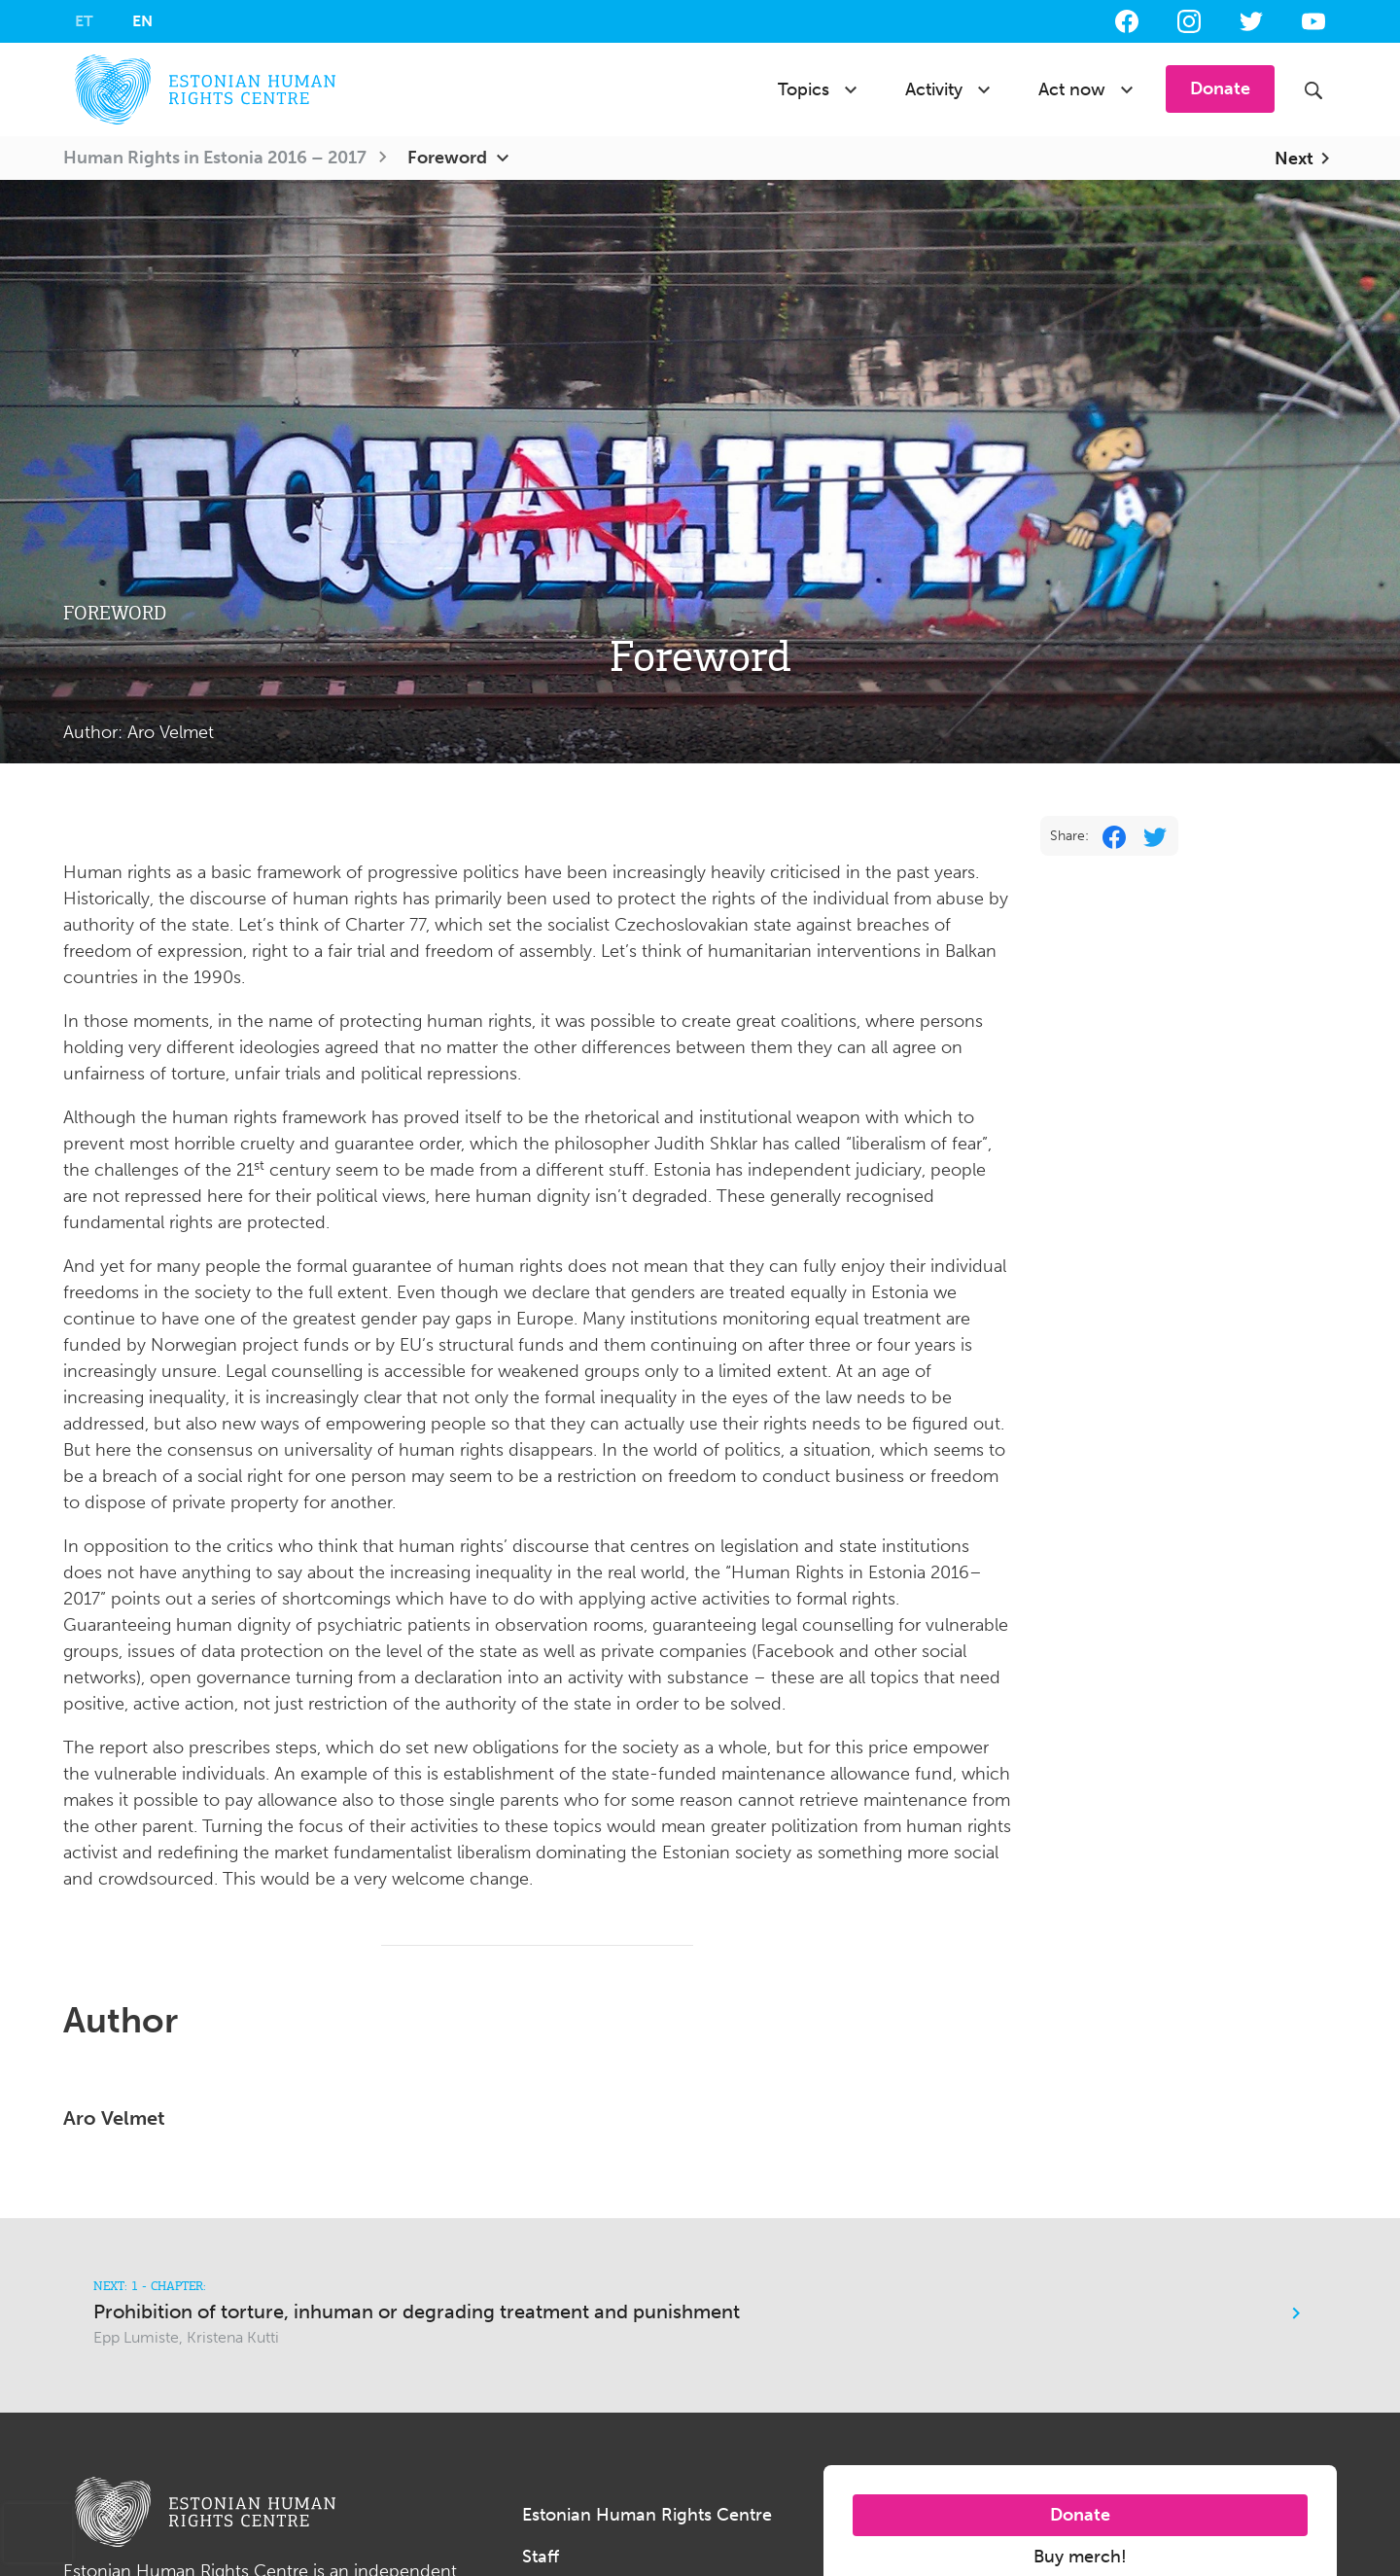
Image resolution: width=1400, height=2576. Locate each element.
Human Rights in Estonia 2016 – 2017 (215, 157)
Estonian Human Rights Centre (647, 2514)
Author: (138, 732)
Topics (803, 89)
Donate (1080, 2514)
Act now (1071, 89)
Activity (933, 89)
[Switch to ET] (84, 21)
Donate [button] (1220, 88)
